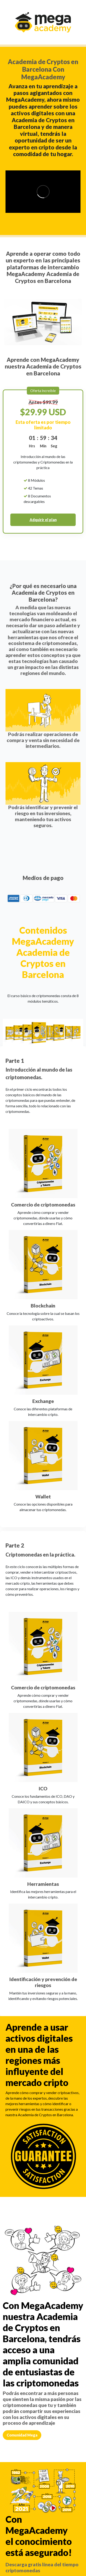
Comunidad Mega (22, 2435)
